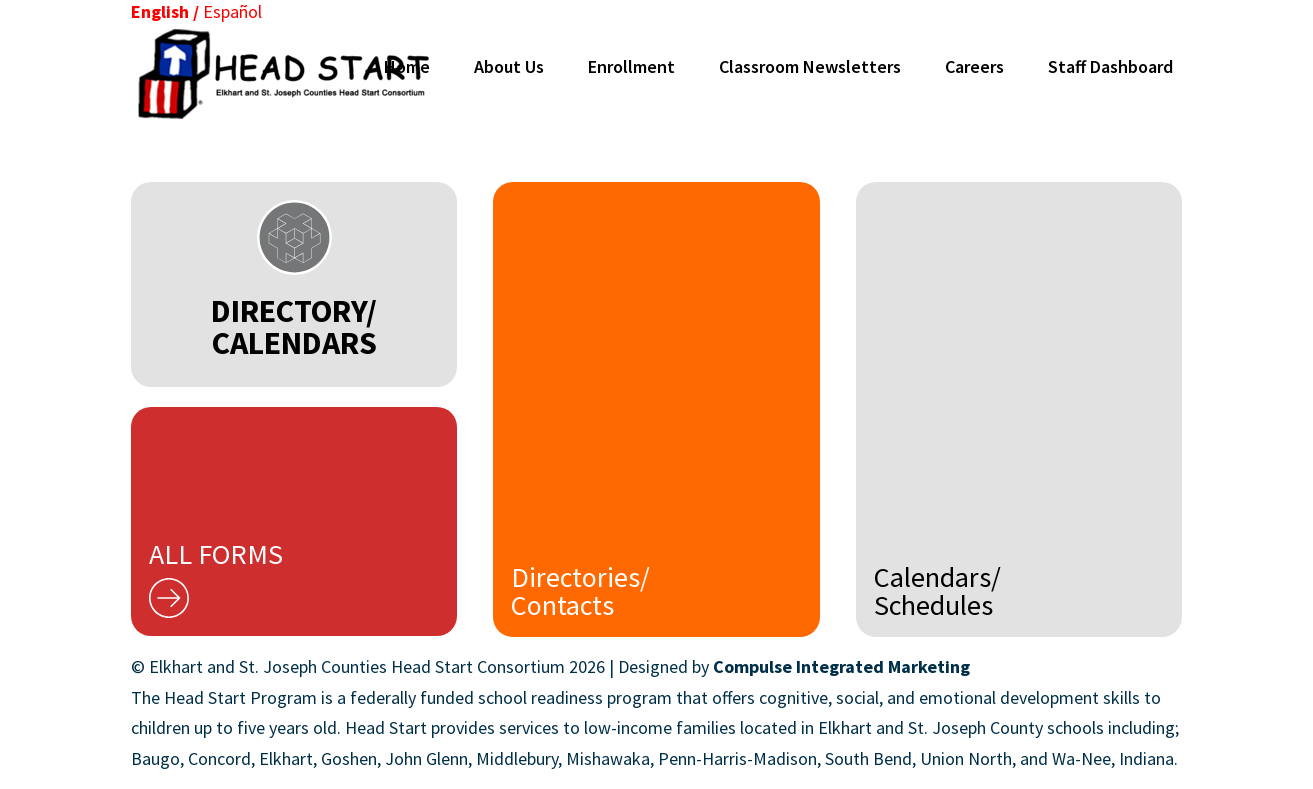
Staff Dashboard (1110, 66)
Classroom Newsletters (810, 66)
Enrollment (631, 66)
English (160, 11)
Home (407, 66)
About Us (509, 66)
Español (232, 11)
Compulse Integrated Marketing (841, 666)
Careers (974, 66)
